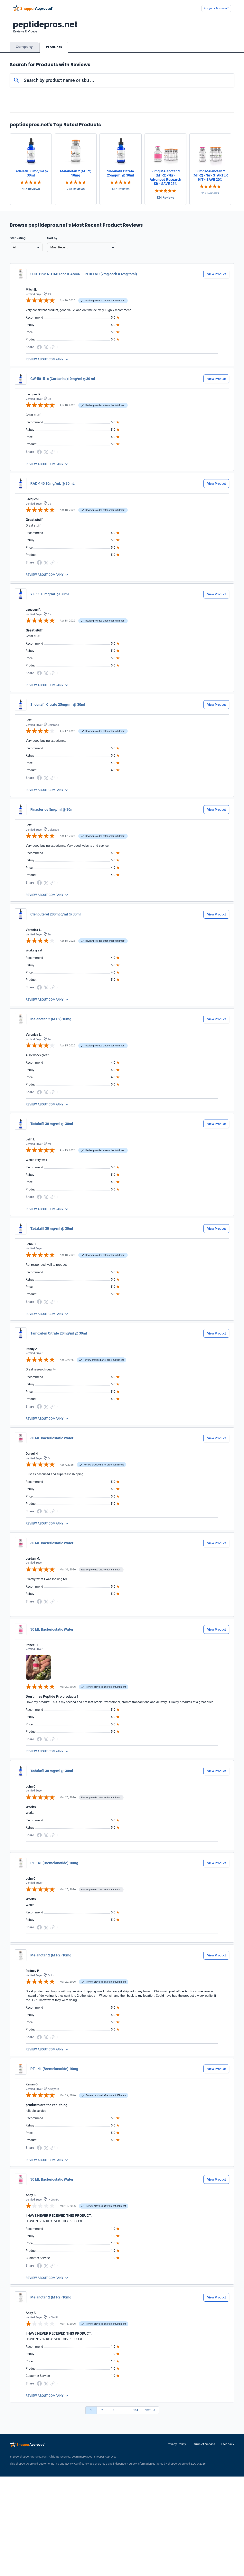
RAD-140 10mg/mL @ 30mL (52, 483)
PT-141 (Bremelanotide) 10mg (54, 1863)
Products (54, 47)
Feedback (227, 2444)
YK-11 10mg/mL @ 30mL (50, 594)
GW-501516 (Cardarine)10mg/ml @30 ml (62, 379)
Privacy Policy (176, 2444)
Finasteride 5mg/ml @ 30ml (52, 809)
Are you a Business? (216, 8)
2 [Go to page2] (102, 2410)
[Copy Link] (52, 347)
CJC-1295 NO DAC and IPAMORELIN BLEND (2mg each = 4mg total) (83, 274)
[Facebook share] (39, 347)
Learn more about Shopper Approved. (94, 2456)
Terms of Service (203, 2444)
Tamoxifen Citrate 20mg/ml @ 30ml (58, 1333)
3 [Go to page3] (113, 2410)
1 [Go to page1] (91, 2410)
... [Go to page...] (124, 2410)
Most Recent (59, 247)
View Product (216, 274)
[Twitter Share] (46, 347)
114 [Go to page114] (135, 2410)
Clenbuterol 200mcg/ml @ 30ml (55, 914)
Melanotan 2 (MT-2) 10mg (50, 1019)
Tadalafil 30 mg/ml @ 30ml (51, 1124)
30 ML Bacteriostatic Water (51, 1438)
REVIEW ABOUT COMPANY (44, 359)
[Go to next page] (150, 2410)
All (14, 247)
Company (24, 46)
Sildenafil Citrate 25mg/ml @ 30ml (57, 704)
